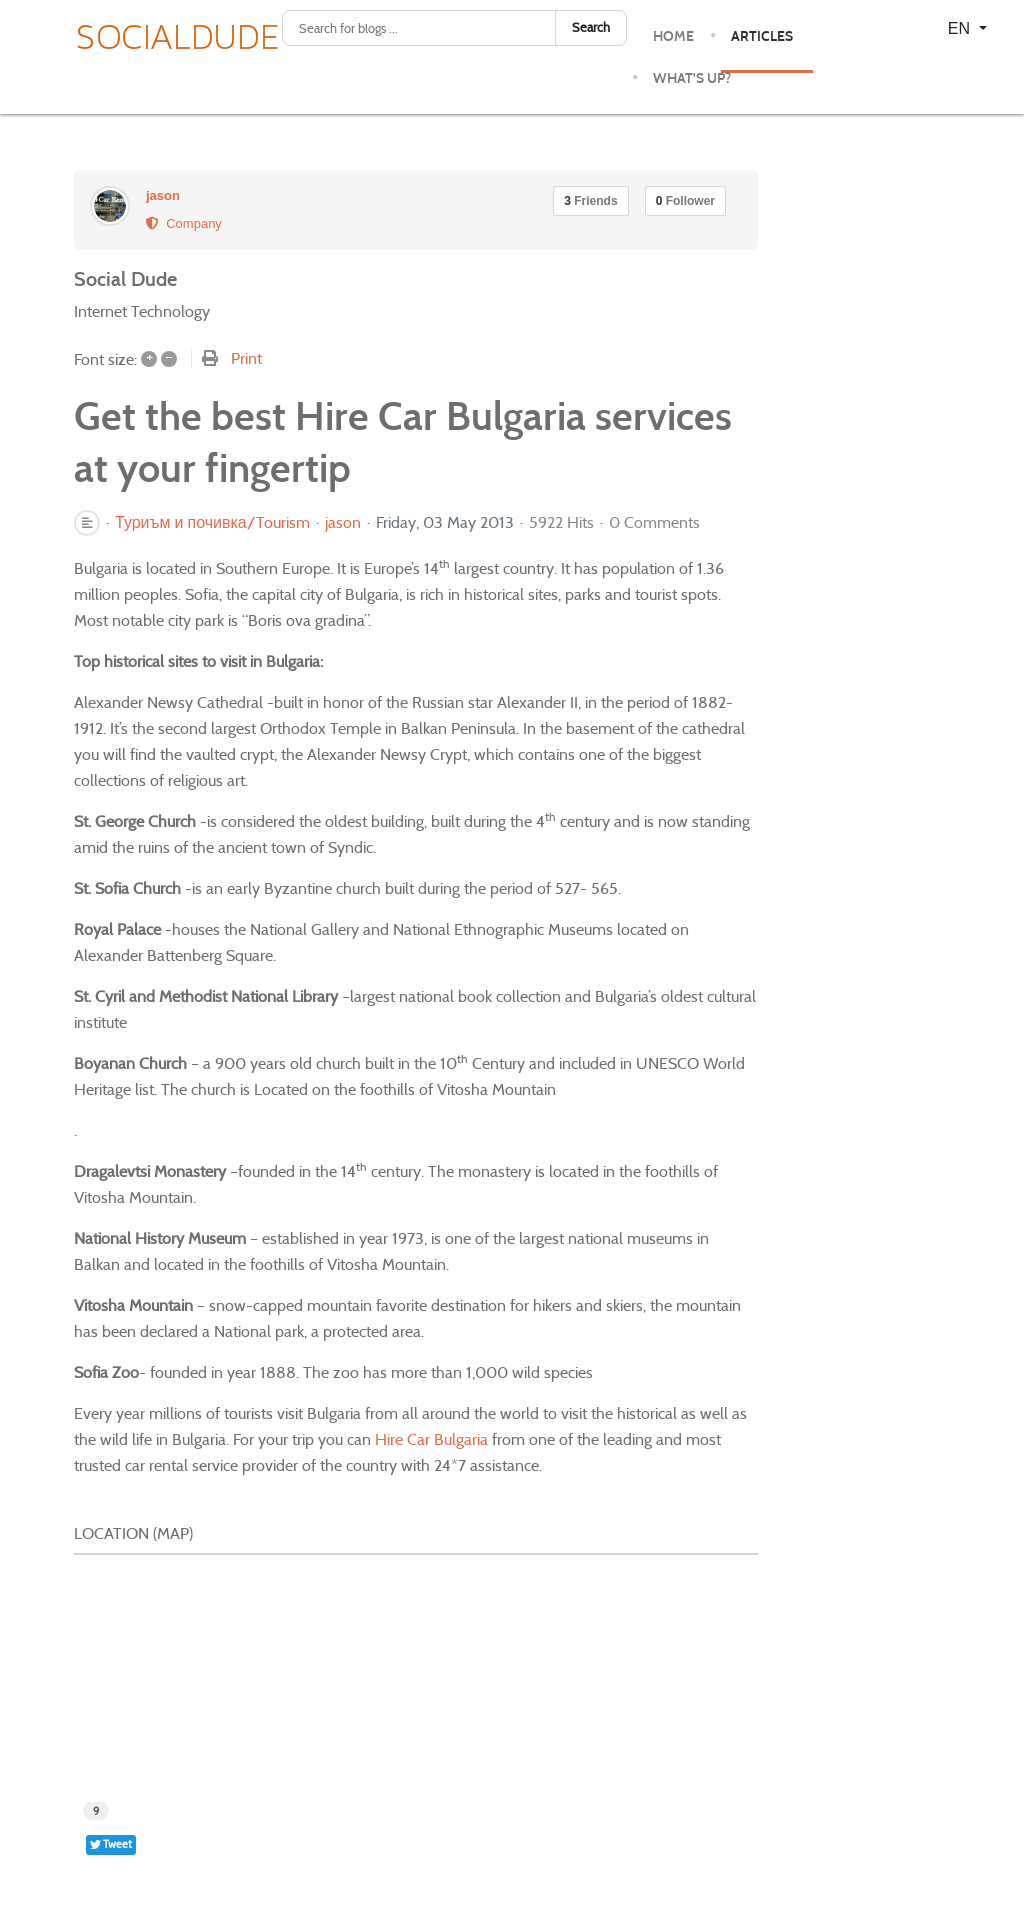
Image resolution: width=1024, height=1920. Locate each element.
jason (163, 195)
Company (184, 223)
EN (961, 28)
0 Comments (654, 522)
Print (246, 358)
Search (591, 27)
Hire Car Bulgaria (431, 1439)
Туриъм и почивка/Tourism (212, 523)
